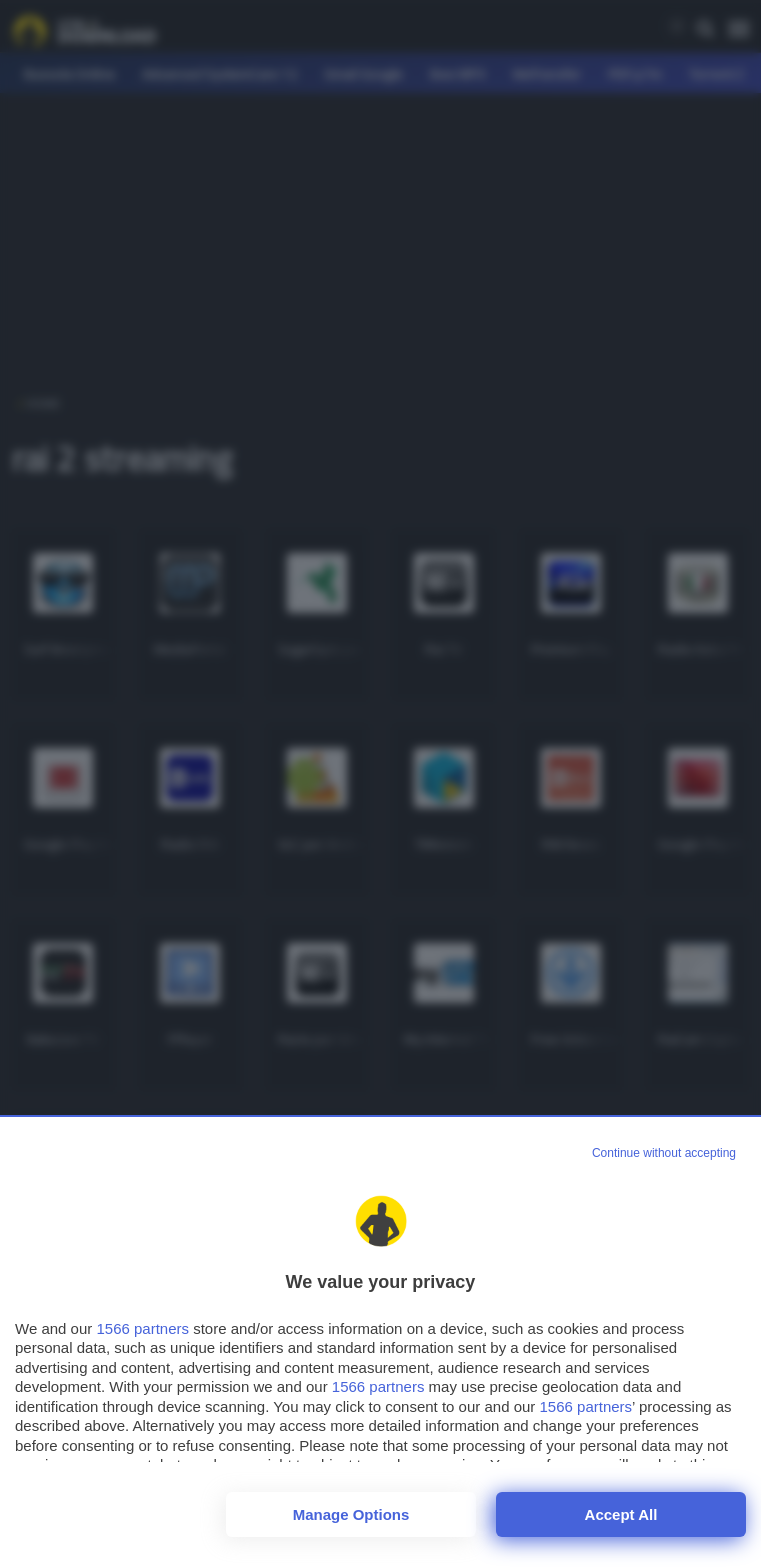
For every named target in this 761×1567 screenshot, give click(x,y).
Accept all (621, 1514)
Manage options (351, 1514)
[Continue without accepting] (664, 1154)
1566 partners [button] (142, 1328)
